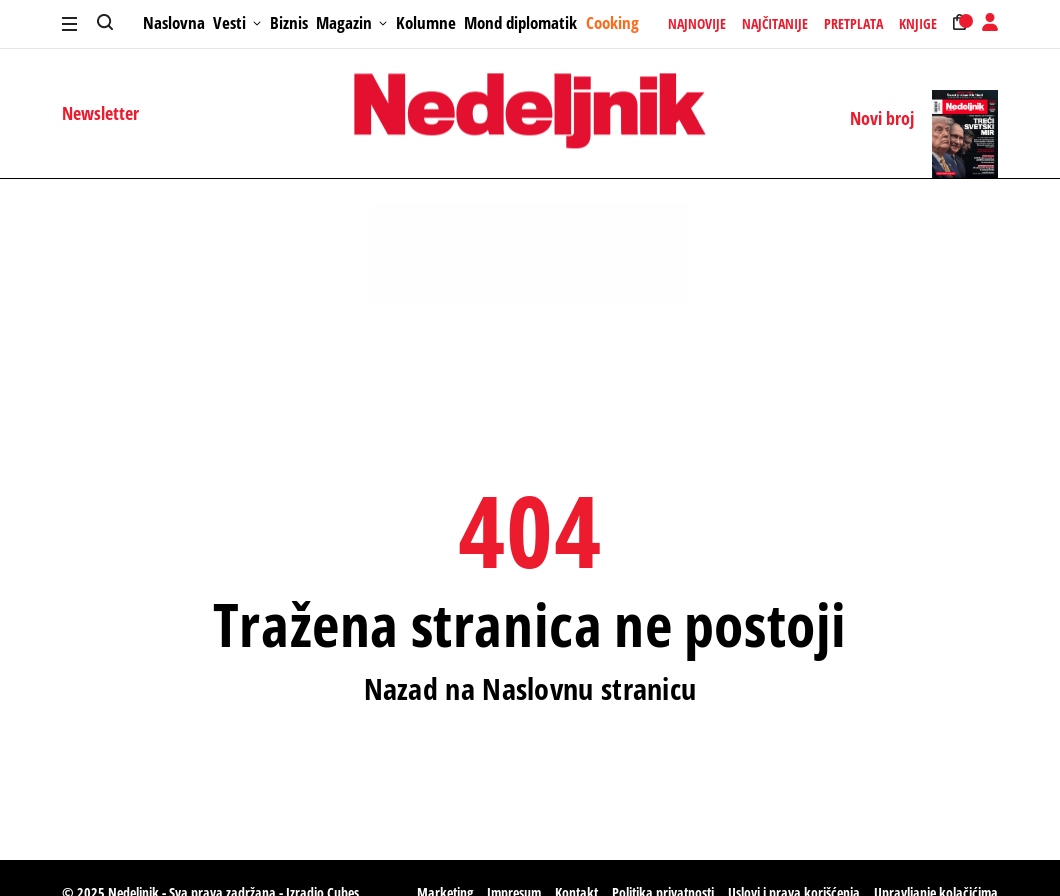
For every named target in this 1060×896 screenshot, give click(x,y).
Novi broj (882, 119)
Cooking (612, 22)
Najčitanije (775, 24)
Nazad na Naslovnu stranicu (530, 689)
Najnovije (697, 24)
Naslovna (174, 22)
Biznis (289, 22)
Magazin (351, 22)
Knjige (918, 24)
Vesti (237, 22)
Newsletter (100, 113)
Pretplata (853, 24)
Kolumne (426, 22)
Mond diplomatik (520, 22)
